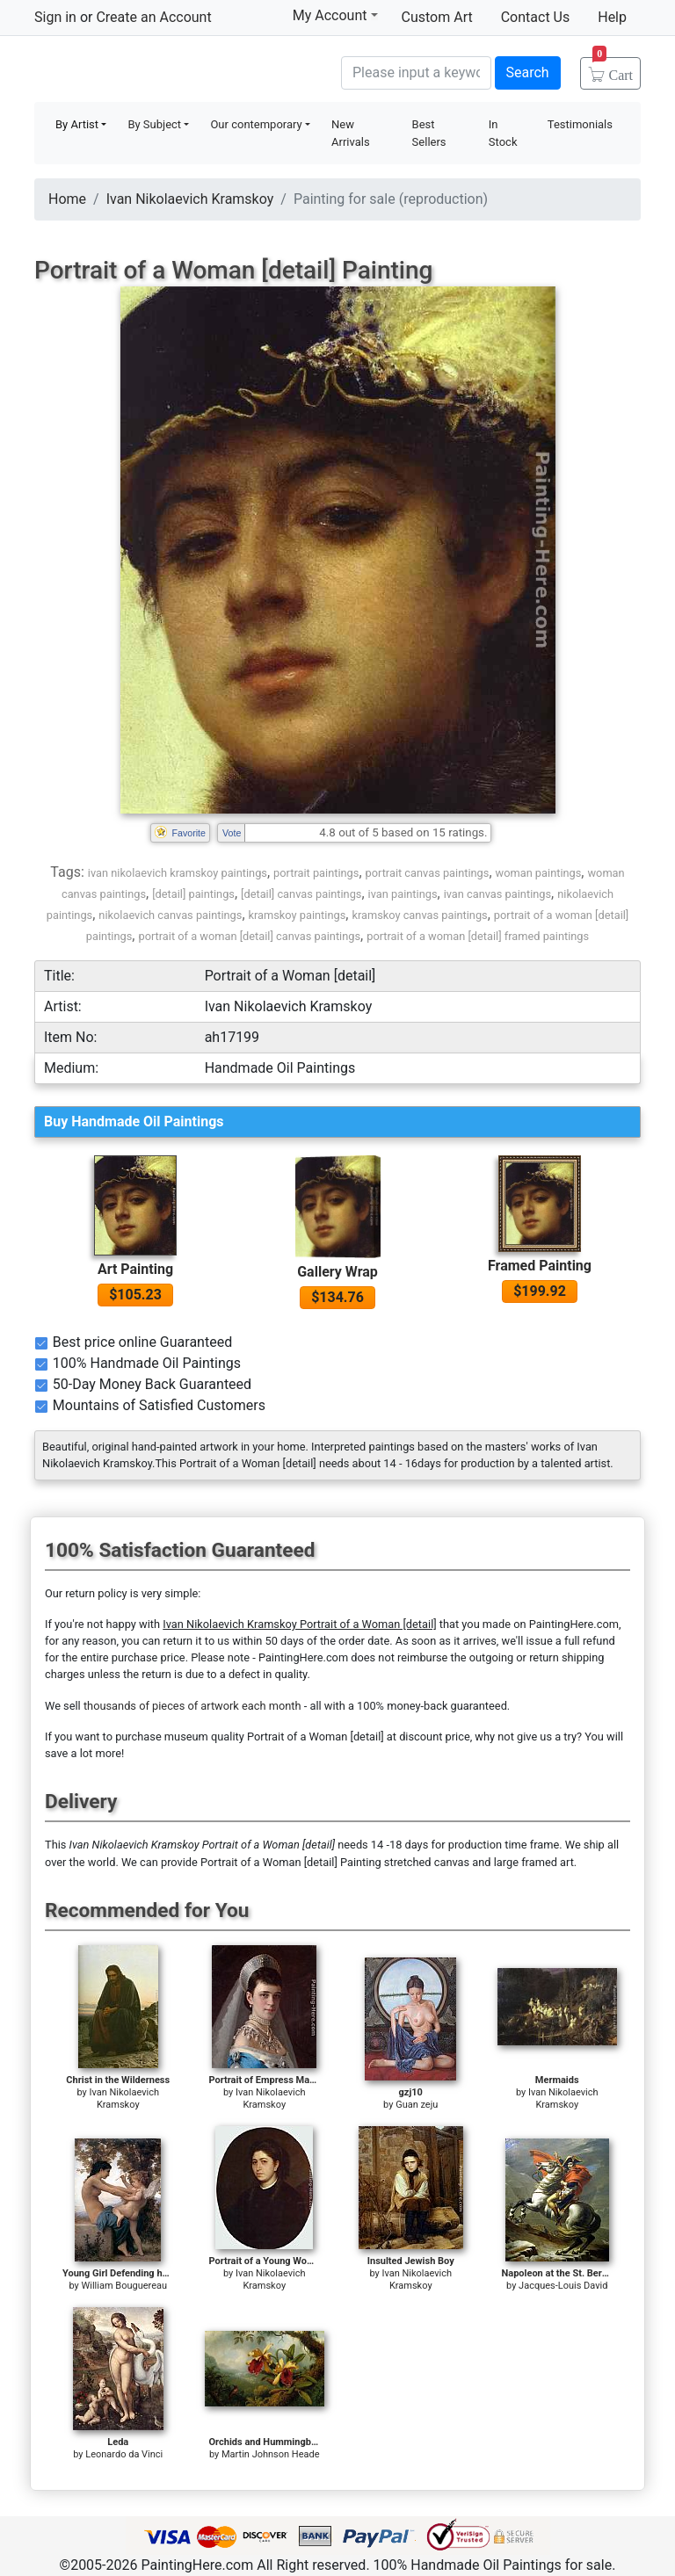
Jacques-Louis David (563, 2285)
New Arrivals (350, 133)
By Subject (154, 124)
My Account (335, 15)
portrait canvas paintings (428, 872)
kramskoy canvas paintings (419, 915)
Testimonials (580, 124)
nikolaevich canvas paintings (170, 915)
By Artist (76, 124)
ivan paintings (403, 894)
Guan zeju (417, 2104)
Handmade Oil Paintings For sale (166, 70)
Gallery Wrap (337, 1271)
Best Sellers (429, 133)
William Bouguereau (124, 2285)
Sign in (55, 17)
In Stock (503, 133)
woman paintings (539, 872)
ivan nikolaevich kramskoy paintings (177, 872)
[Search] (416, 73)
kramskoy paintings (297, 915)
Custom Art (437, 17)
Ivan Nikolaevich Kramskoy (190, 199)
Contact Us (535, 17)
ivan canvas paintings (497, 894)
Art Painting (135, 1269)
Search (527, 72)
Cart (612, 69)
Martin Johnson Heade (270, 2454)
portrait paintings (316, 872)
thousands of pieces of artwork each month (192, 1705)
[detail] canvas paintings (301, 894)
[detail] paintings (193, 894)
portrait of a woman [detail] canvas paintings (249, 936)
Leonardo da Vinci (124, 2454)
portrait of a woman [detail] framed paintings (478, 936)
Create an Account (153, 17)
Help (612, 17)
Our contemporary (255, 124)
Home (67, 199)
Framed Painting (540, 1265)
